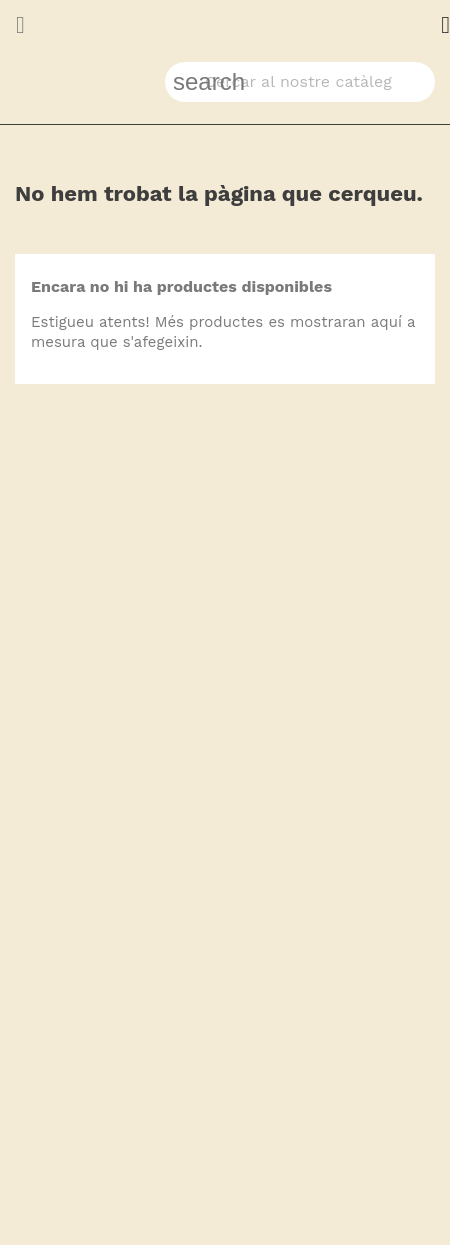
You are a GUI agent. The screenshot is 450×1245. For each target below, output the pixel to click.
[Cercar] (300, 82)
